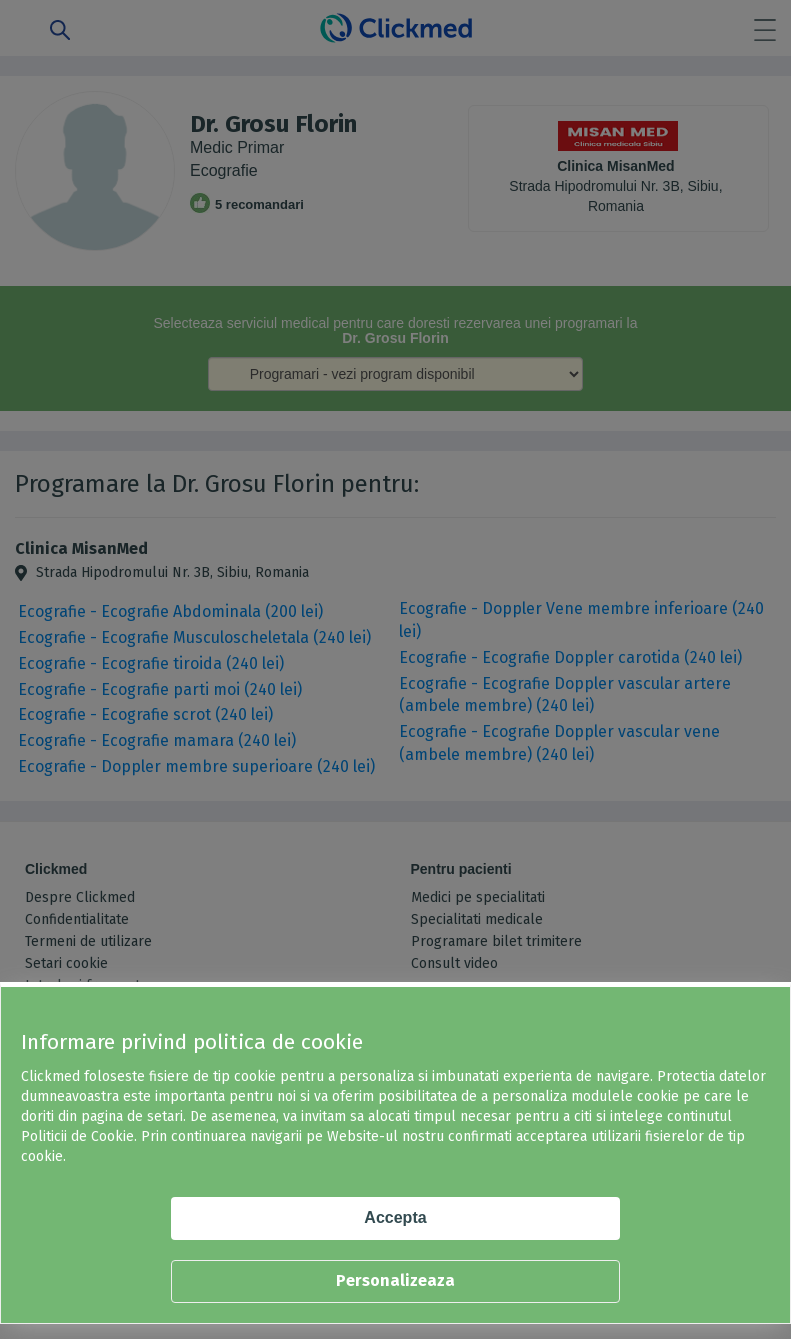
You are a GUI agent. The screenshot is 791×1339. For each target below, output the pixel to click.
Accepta (395, 1217)
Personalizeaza (395, 1280)
